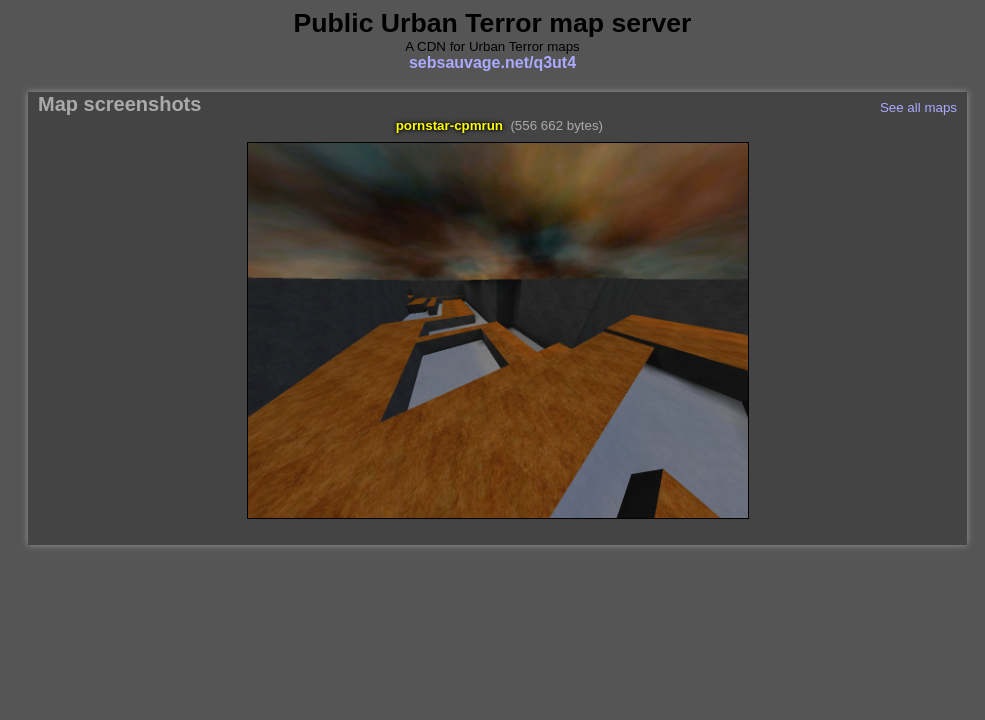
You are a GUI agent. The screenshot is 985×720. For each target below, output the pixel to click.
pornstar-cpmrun (449, 125)
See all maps (918, 107)
